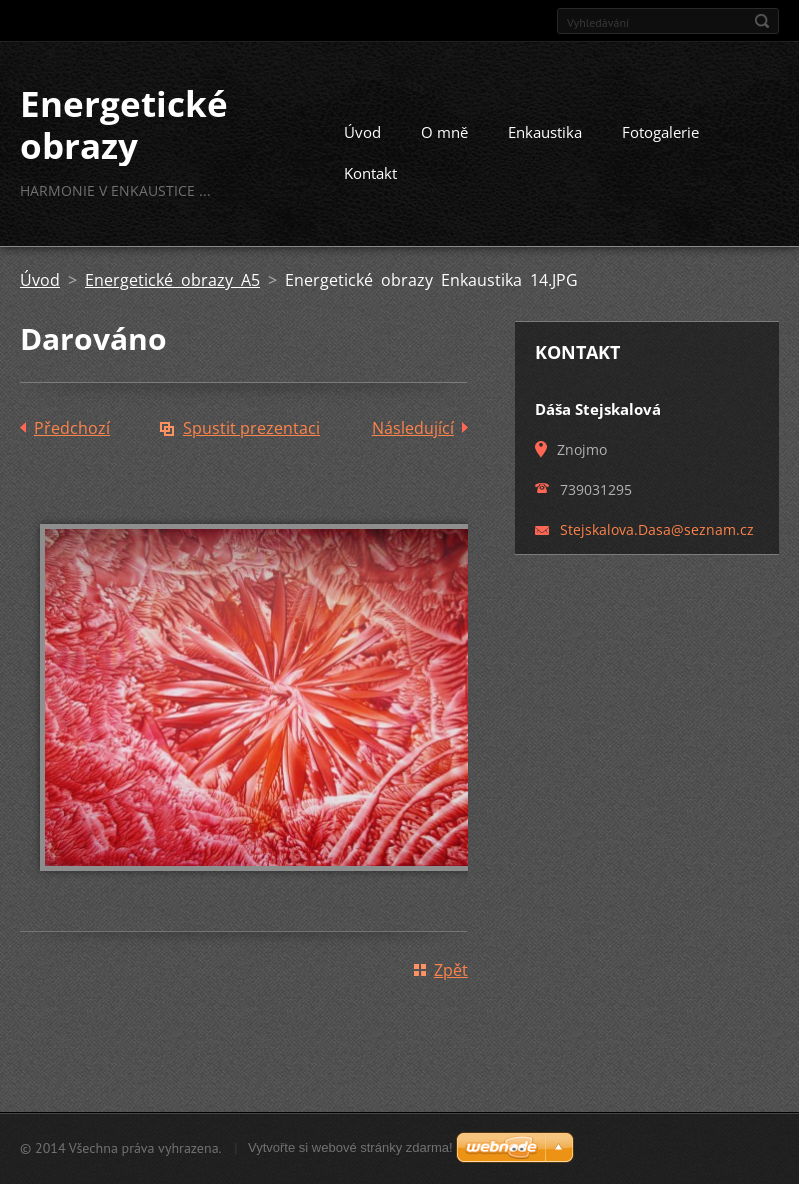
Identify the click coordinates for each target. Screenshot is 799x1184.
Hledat (762, 21)
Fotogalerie (660, 132)
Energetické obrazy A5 (172, 280)
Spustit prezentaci (251, 428)
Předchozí (72, 428)
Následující (413, 428)
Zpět (451, 970)
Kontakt (370, 173)
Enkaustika (545, 132)
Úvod (362, 132)
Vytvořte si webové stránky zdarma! (350, 1147)
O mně (444, 132)
